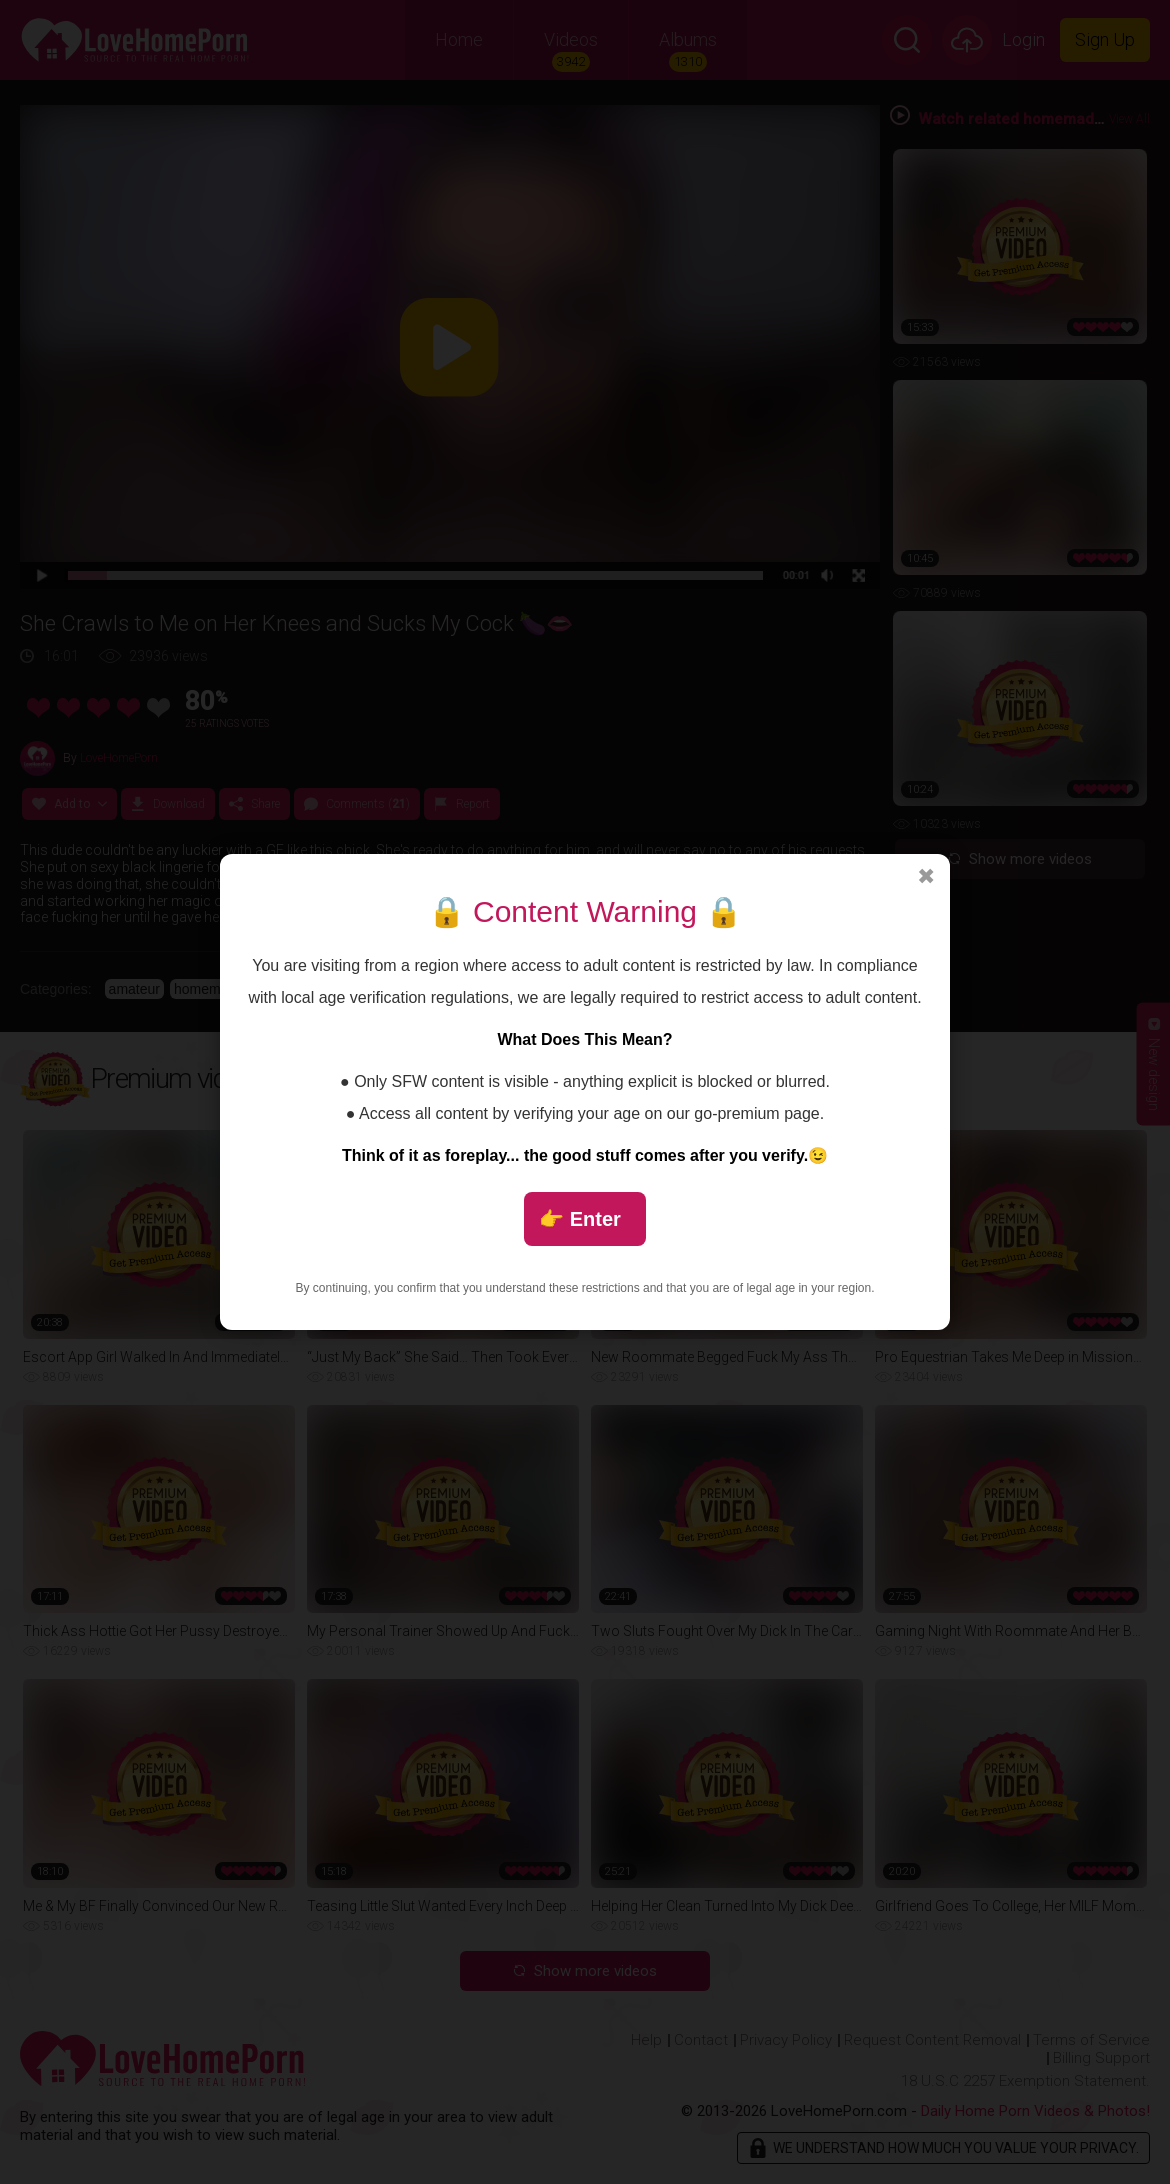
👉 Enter (580, 1219)
